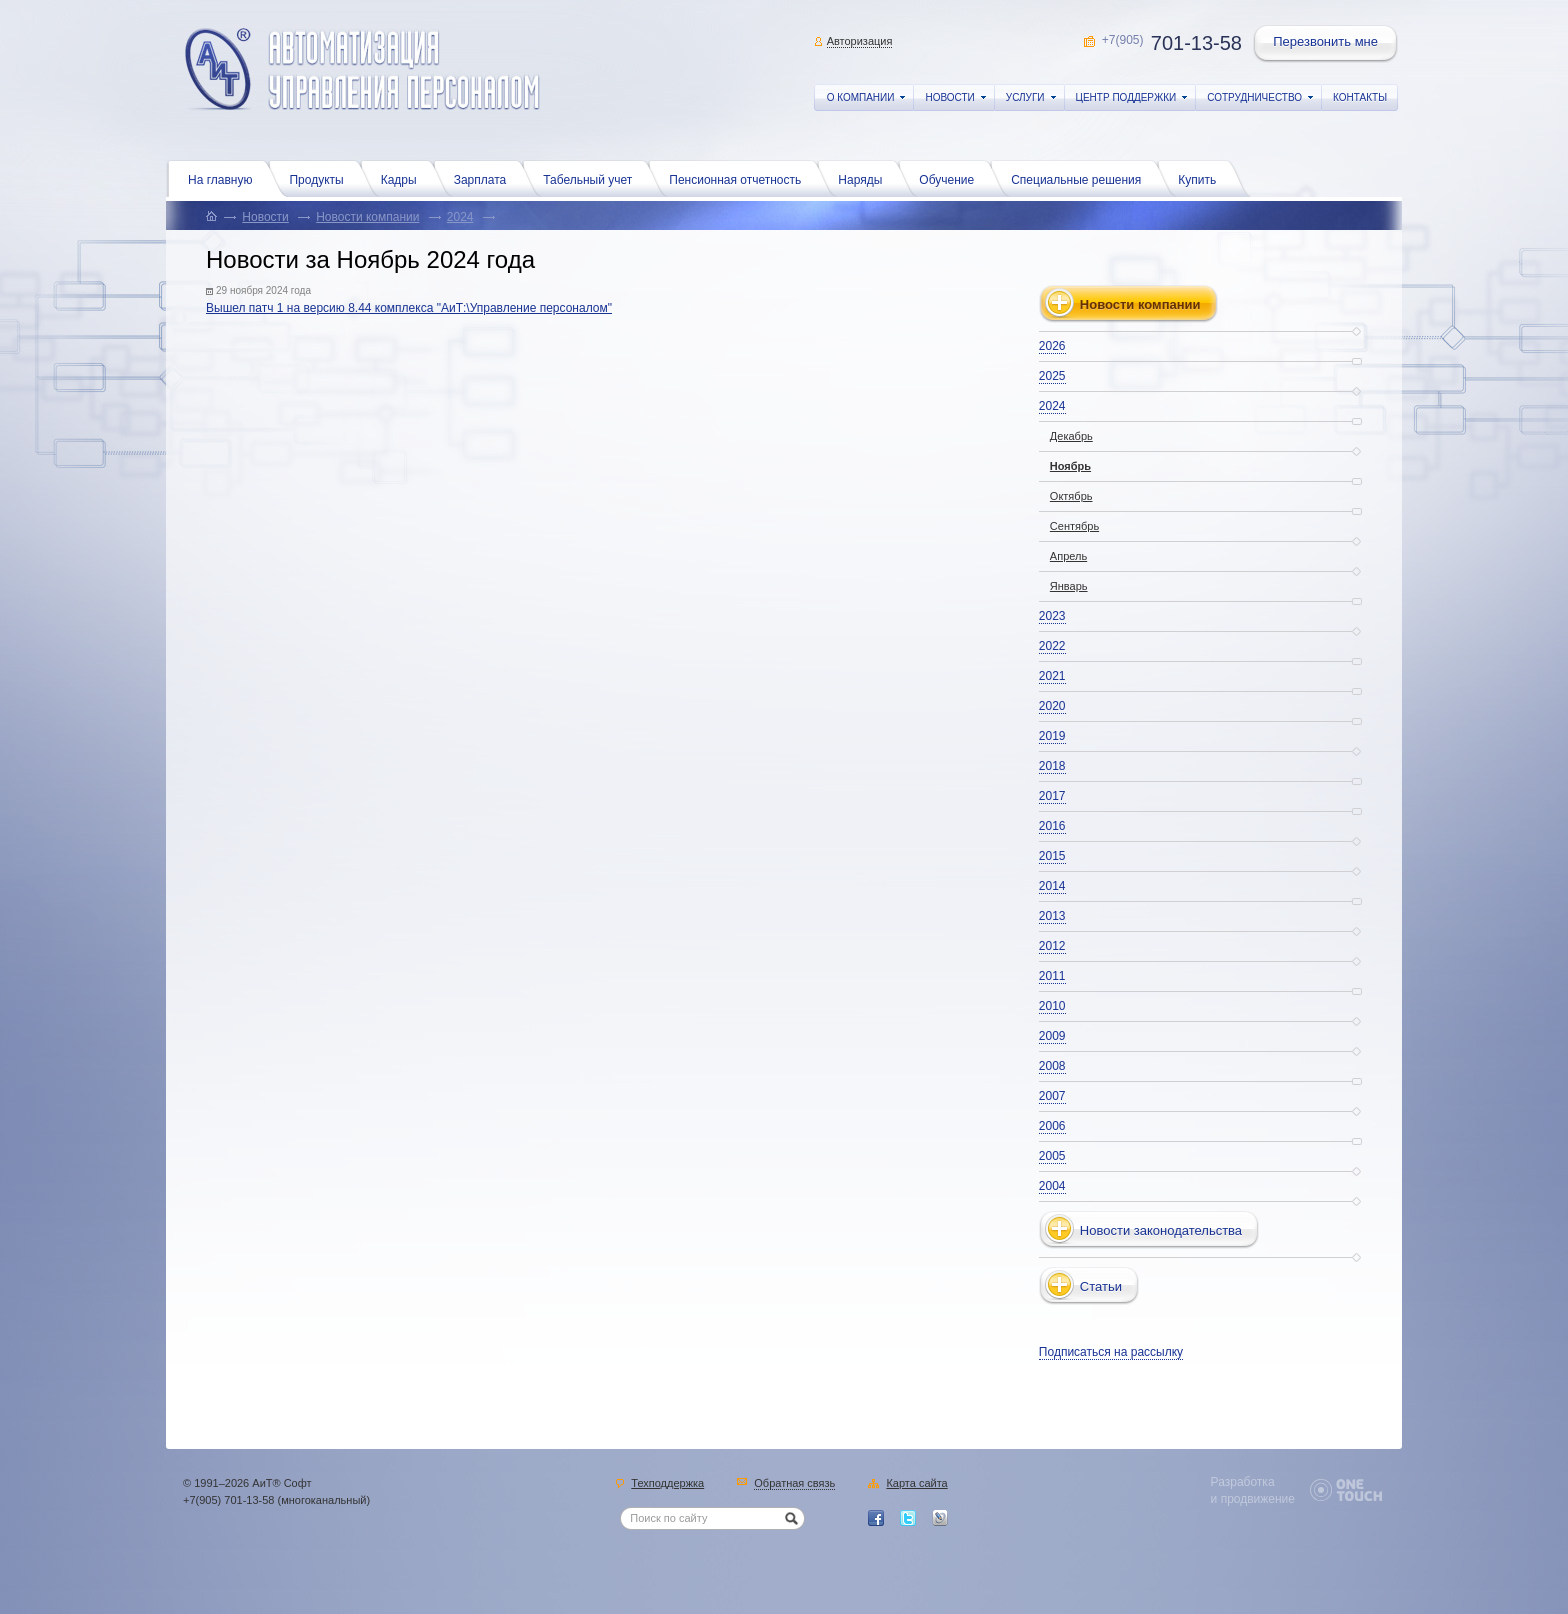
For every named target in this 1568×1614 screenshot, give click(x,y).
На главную (225, 178)
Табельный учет (592, 178)
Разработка (1243, 1482)
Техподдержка (667, 1484)
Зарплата (485, 178)
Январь (1069, 586)
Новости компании (367, 217)
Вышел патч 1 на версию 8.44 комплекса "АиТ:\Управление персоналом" (409, 308)
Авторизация (860, 41)
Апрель (1068, 556)
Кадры (404, 178)
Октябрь (1071, 496)
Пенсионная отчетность (740, 178)
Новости (265, 217)
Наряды (865, 178)
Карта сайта (916, 1484)
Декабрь (1071, 436)
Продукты (321, 178)
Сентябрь (1074, 526)
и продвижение (1253, 1499)
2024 (460, 217)
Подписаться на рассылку (1111, 1352)
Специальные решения (1081, 178)
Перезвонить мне (1327, 44)
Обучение (951, 178)
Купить (1202, 178)
